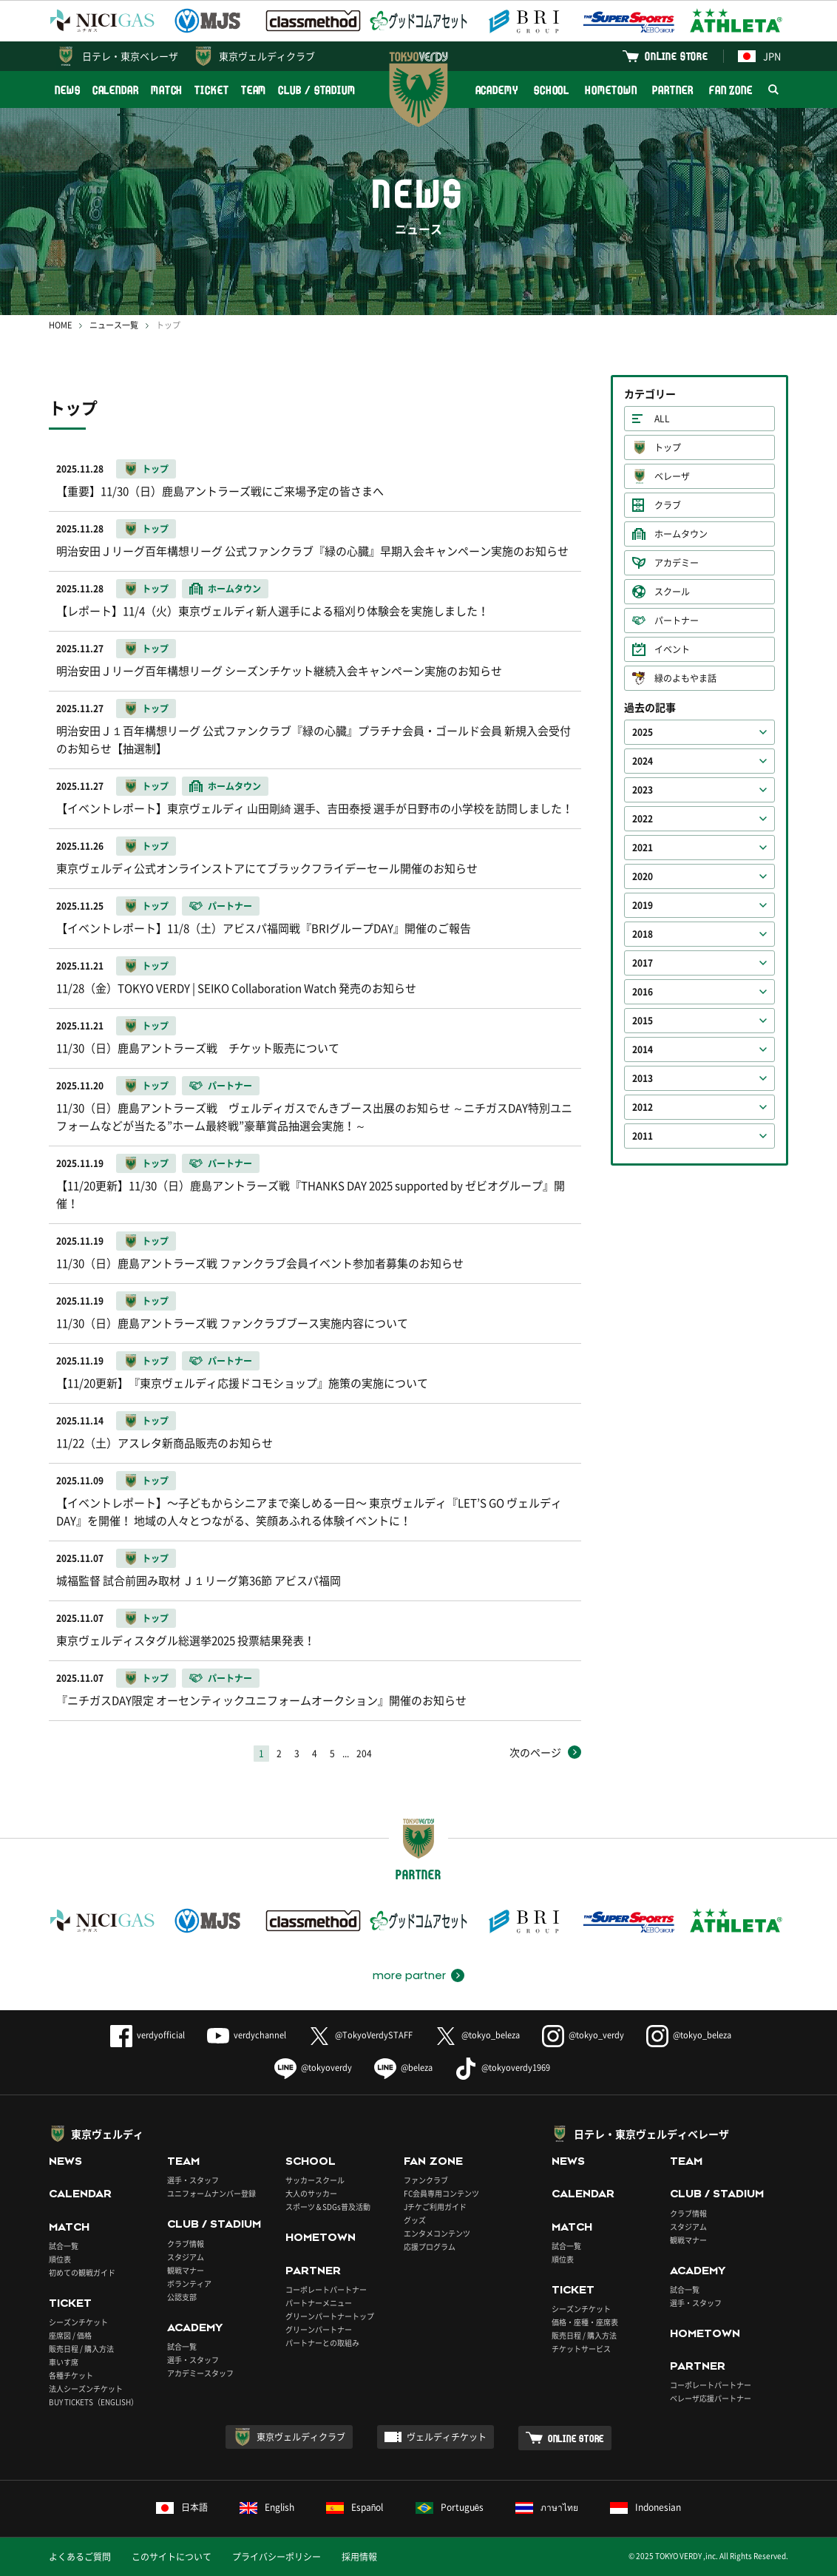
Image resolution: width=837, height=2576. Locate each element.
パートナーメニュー (318, 2302)
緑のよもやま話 (685, 678)
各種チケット (71, 2375)
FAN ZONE (731, 89)
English (267, 2507)
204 (364, 1753)
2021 (642, 847)
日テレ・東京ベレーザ (130, 56)
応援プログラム (429, 2246)
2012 (642, 1107)
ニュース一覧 (113, 325)
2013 (642, 1078)
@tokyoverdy (313, 2067)
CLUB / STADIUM (317, 89)
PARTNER (672, 89)
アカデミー (676, 562)
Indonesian (645, 2507)
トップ (667, 447)
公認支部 (182, 2296)
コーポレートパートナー (326, 2289)
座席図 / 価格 (70, 2335)
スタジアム (185, 2256)
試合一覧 (63, 2245)
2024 (642, 761)
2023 (642, 790)
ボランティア (189, 2283)
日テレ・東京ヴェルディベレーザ (651, 2133)
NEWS (68, 89)
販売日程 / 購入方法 (81, 2348)
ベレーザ (672, 476)
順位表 (60, 2259)
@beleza (403, 2067)
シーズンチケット (78, 2321)
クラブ (667, 505)
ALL (662, 418)
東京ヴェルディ (107, 2133)
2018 (642, 934)
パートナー (676, 620)
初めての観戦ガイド (82, 2272)
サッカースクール (315, 2179)
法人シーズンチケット (86, 2388)
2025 (642, 732)
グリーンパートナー (318, 2329)
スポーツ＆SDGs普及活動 (327, 2206)
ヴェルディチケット (447, 2437)
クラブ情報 (185, 2243)
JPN (759, 56)
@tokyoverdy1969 (502, 2067)
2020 (642, 876)
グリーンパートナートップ (329, 2316)
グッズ (415, 2219)
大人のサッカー (311, 2193)
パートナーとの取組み (322, 2342)
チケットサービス (581, 2348)
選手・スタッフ (193, 2179)
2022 (642, 818)
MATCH (167, 89)
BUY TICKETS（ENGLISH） (93, 2401)
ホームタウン (681, 534)
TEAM (254, 89)
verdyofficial (147, 2035)
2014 (642, 1049)
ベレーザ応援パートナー (710, 2398)
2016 (642, 991)
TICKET (211, 89)
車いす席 (63, 2361)
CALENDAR (115, 89)
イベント (672, 649)
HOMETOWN (611, 89)
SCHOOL (551, 89)
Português (450, 2507)
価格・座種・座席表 (585, 2321)
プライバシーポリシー (276, 2556)
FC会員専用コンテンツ (441, 2193)
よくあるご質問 (80, 2556)
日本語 (182, 2507)
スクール (672, 591)
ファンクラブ (426, 2179)
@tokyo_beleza (477, 2035)
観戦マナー (185, 2270)
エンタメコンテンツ (437, 2233)
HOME (60, 325)
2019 (642, 905)
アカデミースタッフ (200, 2373)
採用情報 (359, 2556)
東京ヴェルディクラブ (267, 56)
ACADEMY (496, 89)
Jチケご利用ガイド (435, 2206)
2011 (642, 1136)
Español (355, 2507)
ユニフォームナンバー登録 (211, 2193)
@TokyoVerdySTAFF (360, 2035)
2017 (642, 963)
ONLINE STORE (676, 55)
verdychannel (246, 2035)
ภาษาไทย (546, 2507)
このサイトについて (171, 2556)
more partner (409, 1975)
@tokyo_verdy (583, 2035)
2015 (642, 1020)
